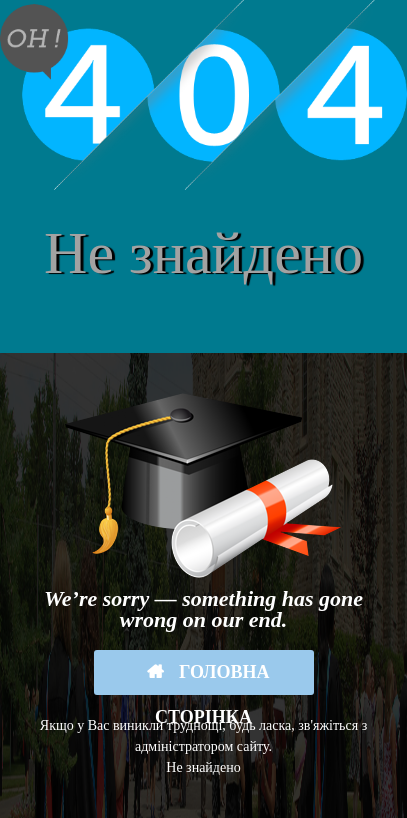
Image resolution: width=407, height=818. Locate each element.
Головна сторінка (212, 678)
